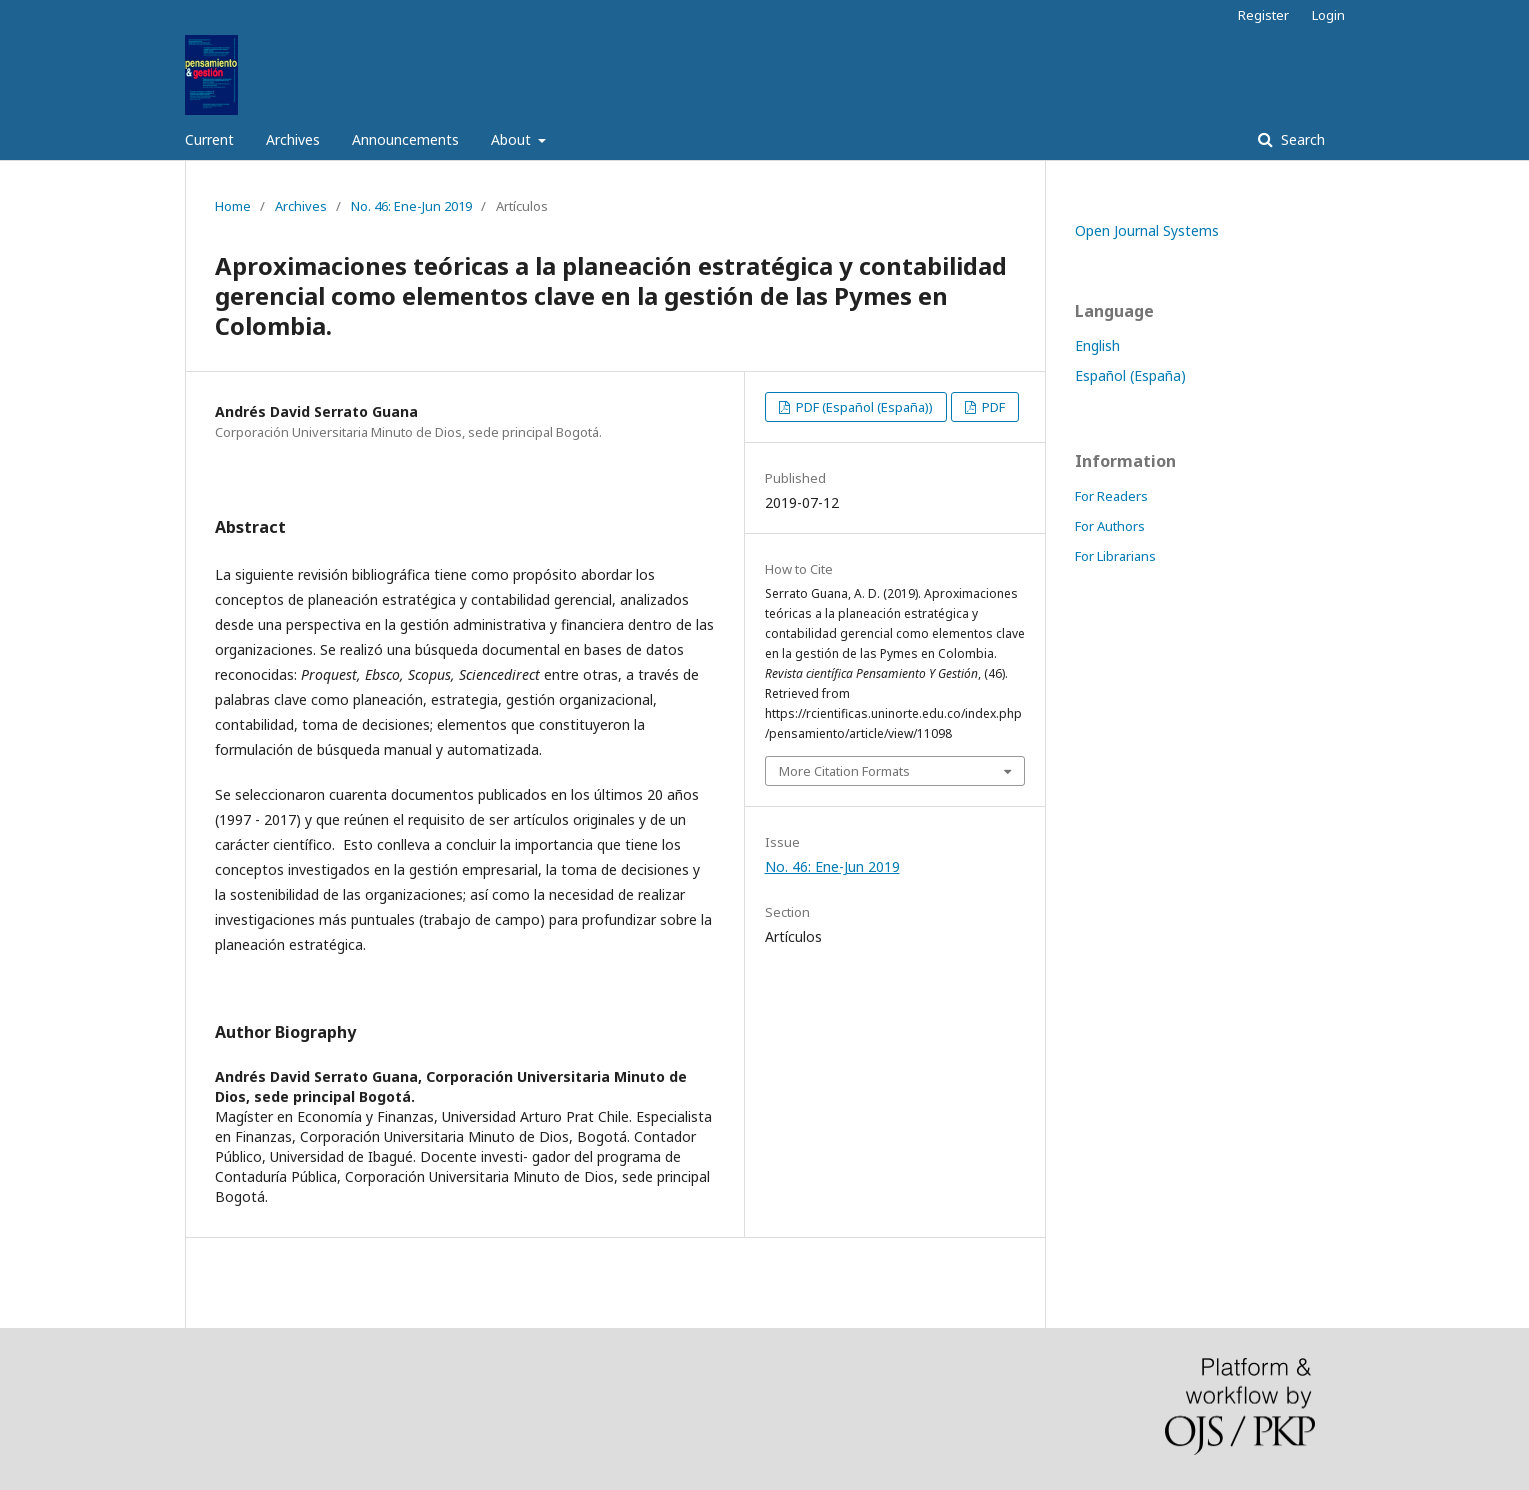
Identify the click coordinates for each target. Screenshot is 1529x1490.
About (513, 139)
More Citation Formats (844, 771)
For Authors (1110, 526)
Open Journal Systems (1147, 230)
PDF (992, 407)
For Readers (1111, 496)
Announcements (405, 139)
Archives (293, 139)
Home (233, 206)
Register (1263, 15)
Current (209, 139)
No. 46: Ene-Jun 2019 (411, 206)
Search (1301, 139)
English (1097, 345)
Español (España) (1130, 375)
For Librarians (1115, 556)
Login (1328, 15)
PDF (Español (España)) (863, 407)
